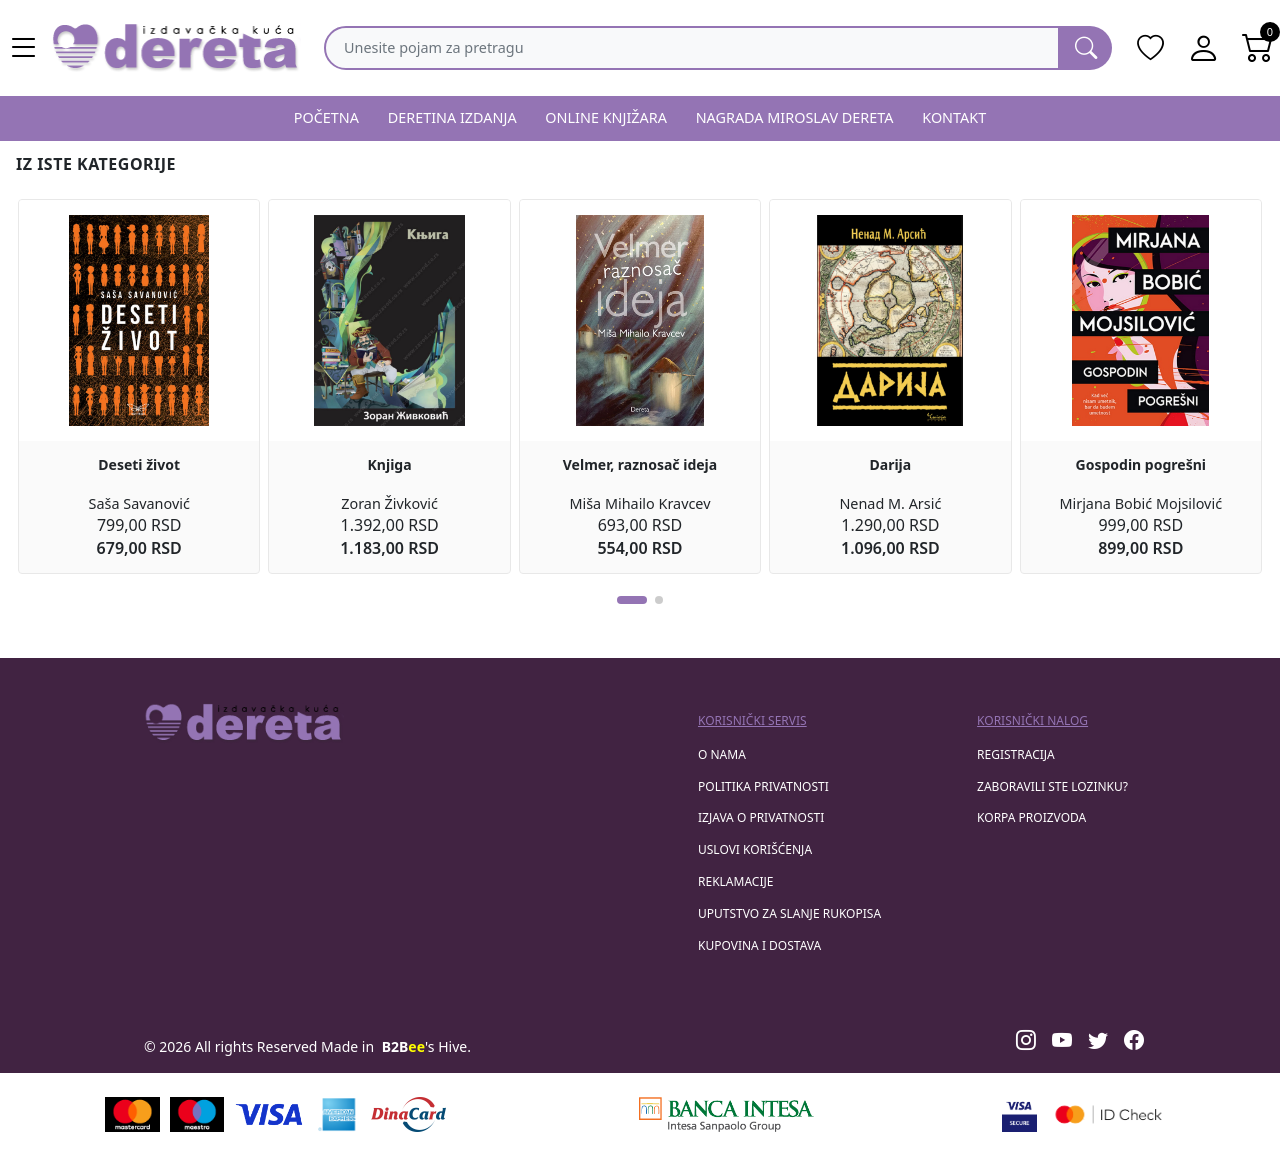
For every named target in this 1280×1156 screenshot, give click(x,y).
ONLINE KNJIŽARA (606, 117)
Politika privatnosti (763, 786)
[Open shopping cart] (1258, 48)
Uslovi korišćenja (755, 849)
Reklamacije (735, 881)
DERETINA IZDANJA (452, 117)
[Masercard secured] (1108, 1114)
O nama (722, 754)
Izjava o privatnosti (761, 817)
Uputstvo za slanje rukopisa (789, 913)
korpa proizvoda (1031, 817)
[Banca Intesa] (726, 1114)
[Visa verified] (1019, 1114)
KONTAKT (954, 117)
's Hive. (426, 1046)
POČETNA (326, 117)
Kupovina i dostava (759, 945)
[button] (632, 600)
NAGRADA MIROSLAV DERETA (795, 117)
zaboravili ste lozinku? (1052, 786)
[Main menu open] (24, 48)
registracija (1016, 754)
